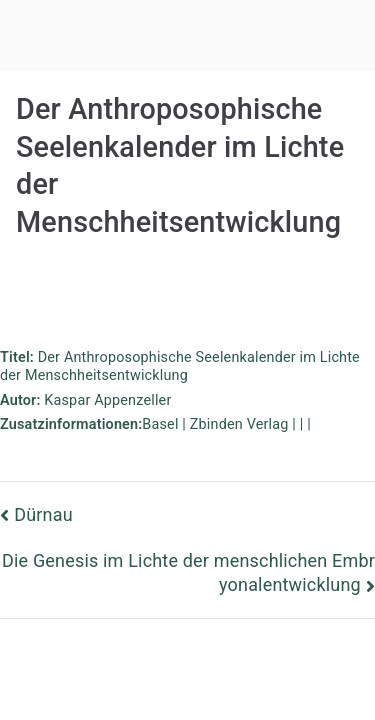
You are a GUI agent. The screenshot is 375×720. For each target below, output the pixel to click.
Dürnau (43, 514)
